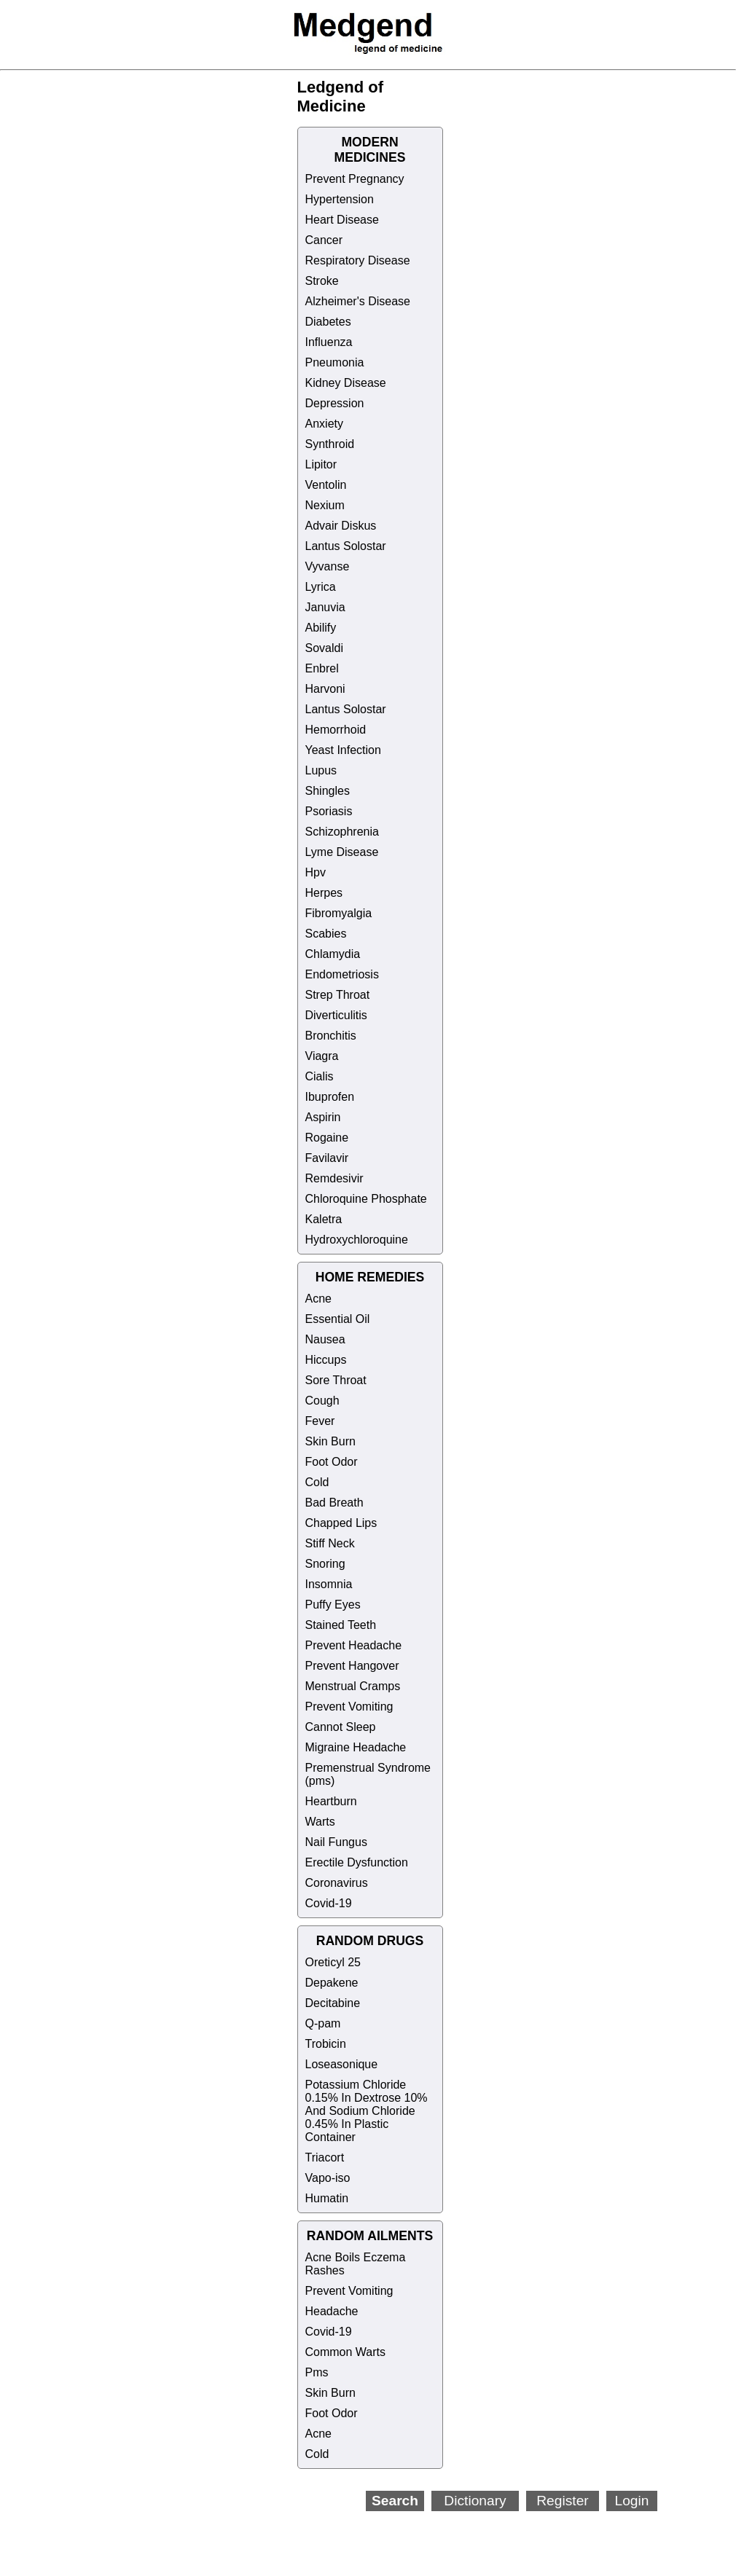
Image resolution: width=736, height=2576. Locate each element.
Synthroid (330, 444)
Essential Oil (337, 1319)
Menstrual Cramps (353, 1686)
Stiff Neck (330, 1543)
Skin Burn (330, 1441)
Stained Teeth (341, 1625)
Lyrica (320, 587)
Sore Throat (336, 1380)
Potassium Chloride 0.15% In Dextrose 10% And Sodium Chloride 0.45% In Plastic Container (366, 2110)
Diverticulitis (336, 1015)
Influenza (329, 342)
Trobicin (325, 2044)
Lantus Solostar (345, 546)
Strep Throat (337, 995)
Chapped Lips (341, 1523)
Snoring (325, 1564)
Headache (332, 2311)
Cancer (324, 240)
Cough (322, 1400)
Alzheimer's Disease (357, 301)
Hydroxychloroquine (356, 1239)
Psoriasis (329, 811)
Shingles (327, 791)
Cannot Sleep (340, 1727)
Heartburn (331, 1801)
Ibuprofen (330, 1097)
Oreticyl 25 (333, 1962)
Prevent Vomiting (349, 1706)
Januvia (325, 607)
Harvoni (325, 689)
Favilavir (327, 1158)
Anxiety (324, 423)
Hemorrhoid (336, 729)
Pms (317, 2372)
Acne (318, 1298)
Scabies (326, 933)
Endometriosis (342, 974)
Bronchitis (330, 1035)
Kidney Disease (345, 383)
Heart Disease (342, 219)
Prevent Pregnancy (354, 179)
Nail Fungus (336, 1842)
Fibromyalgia (338, 913)
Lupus (321, 770)
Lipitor (321, 464)
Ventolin (326, 485)
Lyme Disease (342, 852)
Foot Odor (331, 1462)
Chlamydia (333, 954)
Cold (317, 1482)
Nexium (325, 505)
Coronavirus (336, 1883)
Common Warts (345, 2352)
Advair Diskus (341, 525)
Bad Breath (334, 1502)
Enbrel (322, 668)
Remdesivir (334, 1178)
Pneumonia (334, 362)
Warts (320, 1821)
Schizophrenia (342, 831)
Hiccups (326, 1360)
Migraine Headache (356, 1747)
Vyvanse (327, 566)
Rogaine (327, 1137)
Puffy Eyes (333, 1604)
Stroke (322, 281)
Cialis (319, 1076)
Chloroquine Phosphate (366, 1199)
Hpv (315, 872)
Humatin (327, 2198)
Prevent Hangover (352, 1666)
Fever (320, 1421)
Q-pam (323, 2023)
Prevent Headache (353, 1645)
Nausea (325, 1339)
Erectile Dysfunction (356, 1862)
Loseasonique (341, 2064)
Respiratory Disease (357, 260)
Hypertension (339, 199)
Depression (334, 403)
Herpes (324, 893)
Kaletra (323, 1219)
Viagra (322, 1056)
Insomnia (329, 1584)
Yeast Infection (343, 750)
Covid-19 (328, 1903)
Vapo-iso (328, 2178)
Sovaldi (324, 648)
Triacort (325, 2157)
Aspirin (323, 1117)
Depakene (332, 1982)
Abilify (321, 627)
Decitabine (333, 2003)
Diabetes (328, 321)
